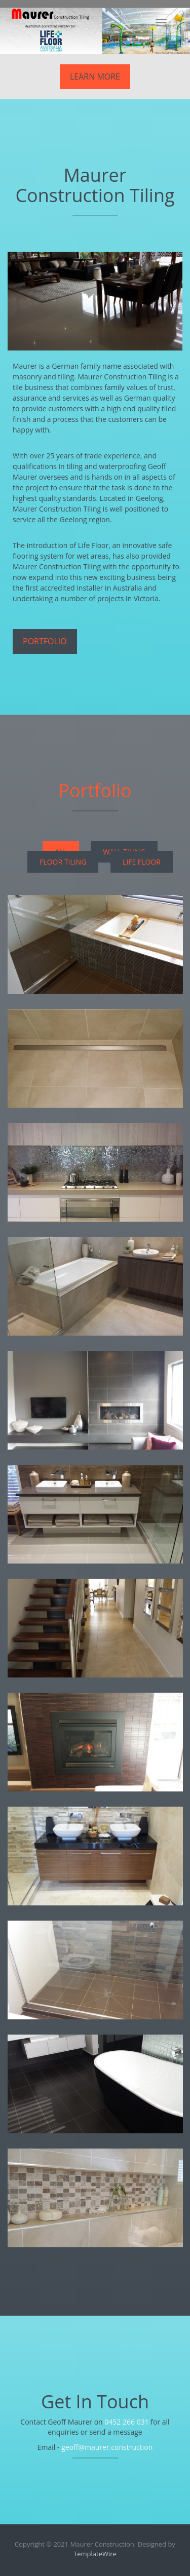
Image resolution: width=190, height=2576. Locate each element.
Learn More (95, 76)
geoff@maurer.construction (107, 2447)
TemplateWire (95, 2553)
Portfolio (45, 641)
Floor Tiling (63, 862)
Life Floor (142, 862)
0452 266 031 (126, 2422)
